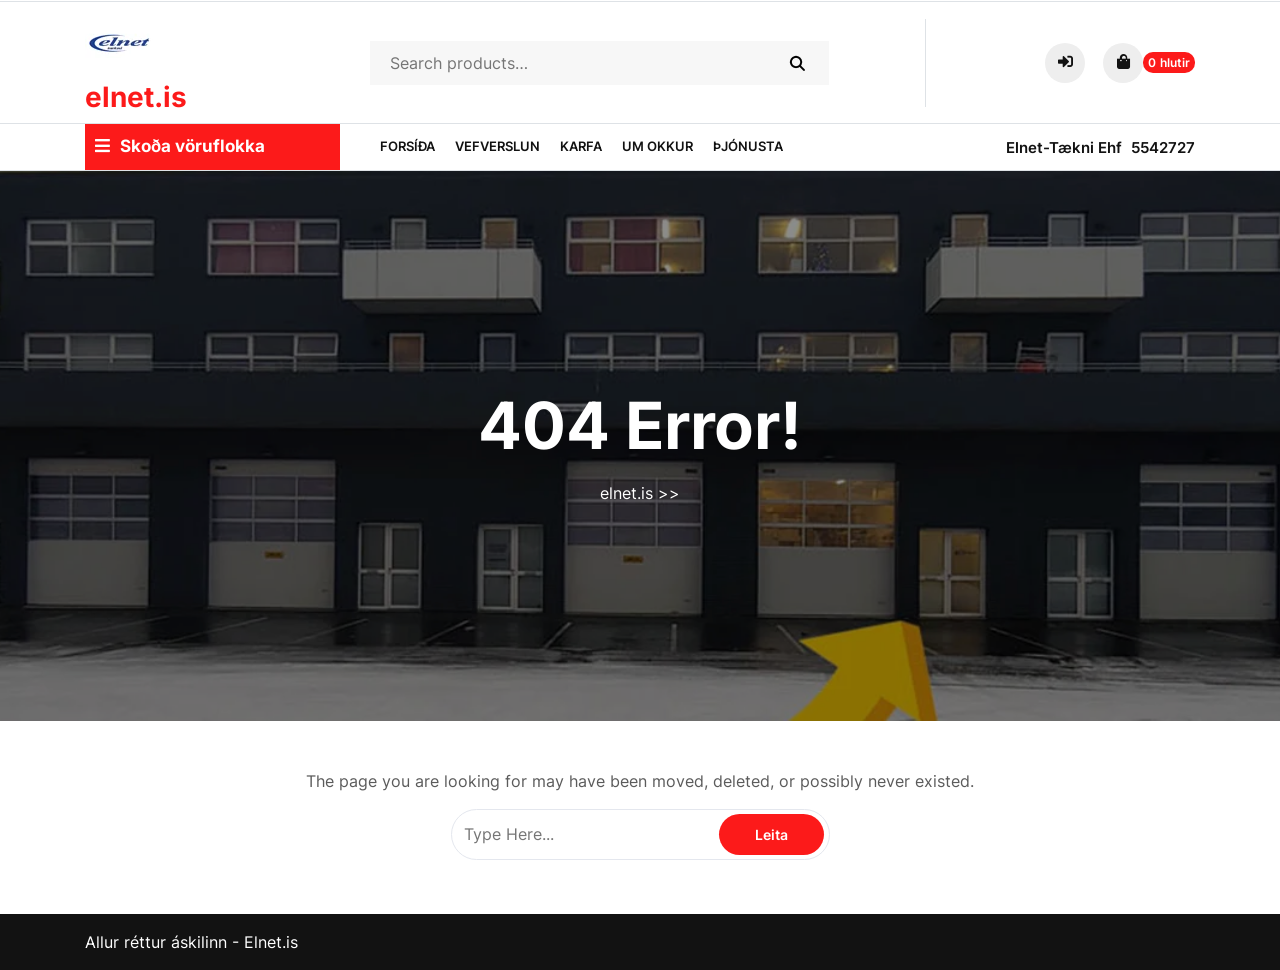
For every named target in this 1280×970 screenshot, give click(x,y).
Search (796, 63)
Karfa (581, 146)
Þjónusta (748, 146)
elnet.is (136, 97)
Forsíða (407, 146)
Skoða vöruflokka (180, 146)
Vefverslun (497, 146)
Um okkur (657, 146)
